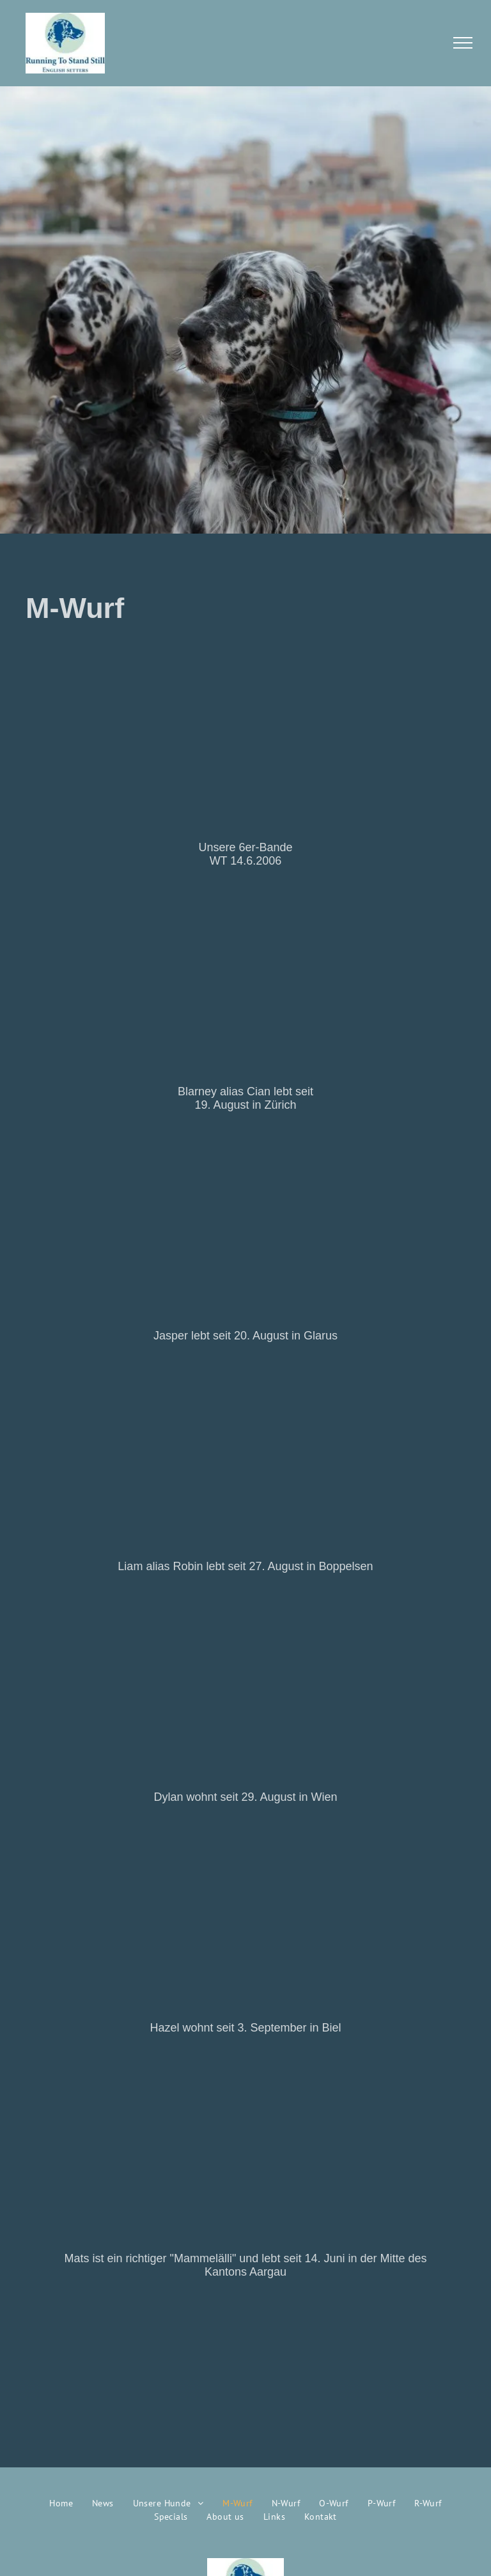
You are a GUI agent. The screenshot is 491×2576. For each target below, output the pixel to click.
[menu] (462, 42)
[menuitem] (61, 2503)
